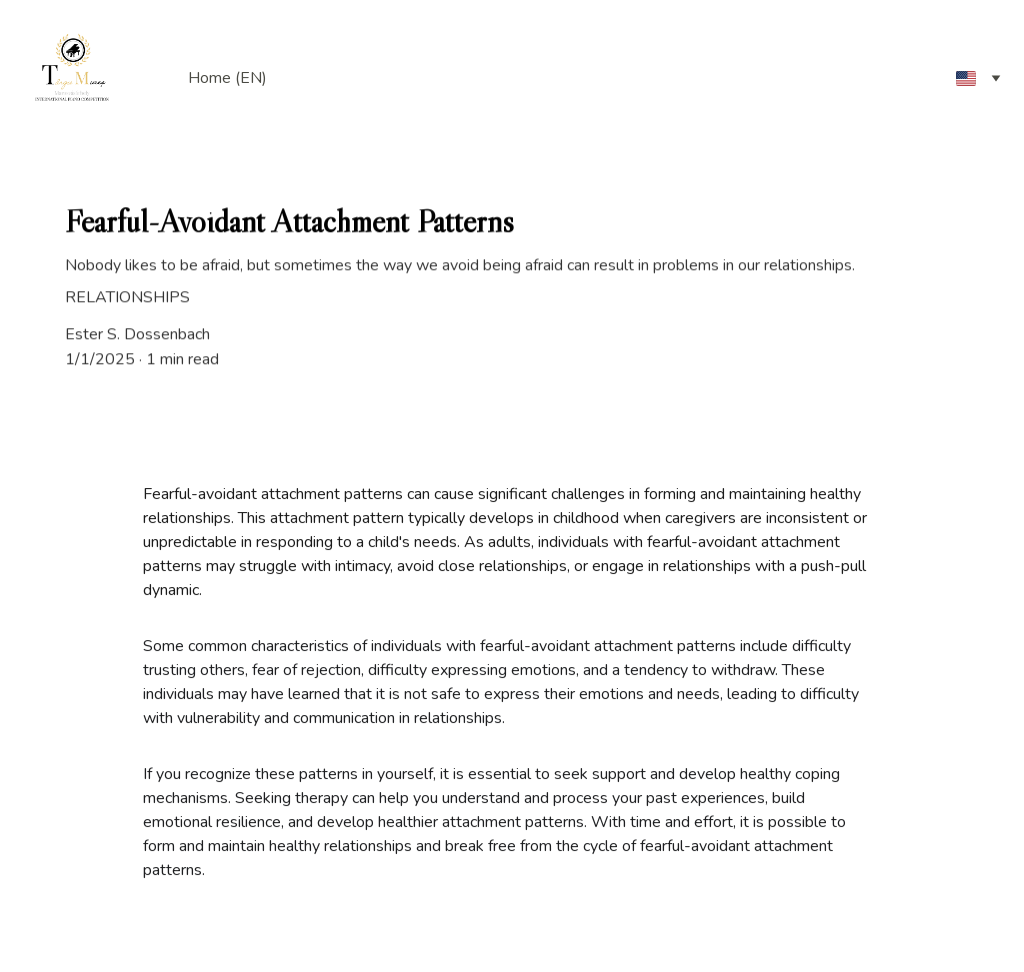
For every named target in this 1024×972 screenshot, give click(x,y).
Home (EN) (227, 78)
